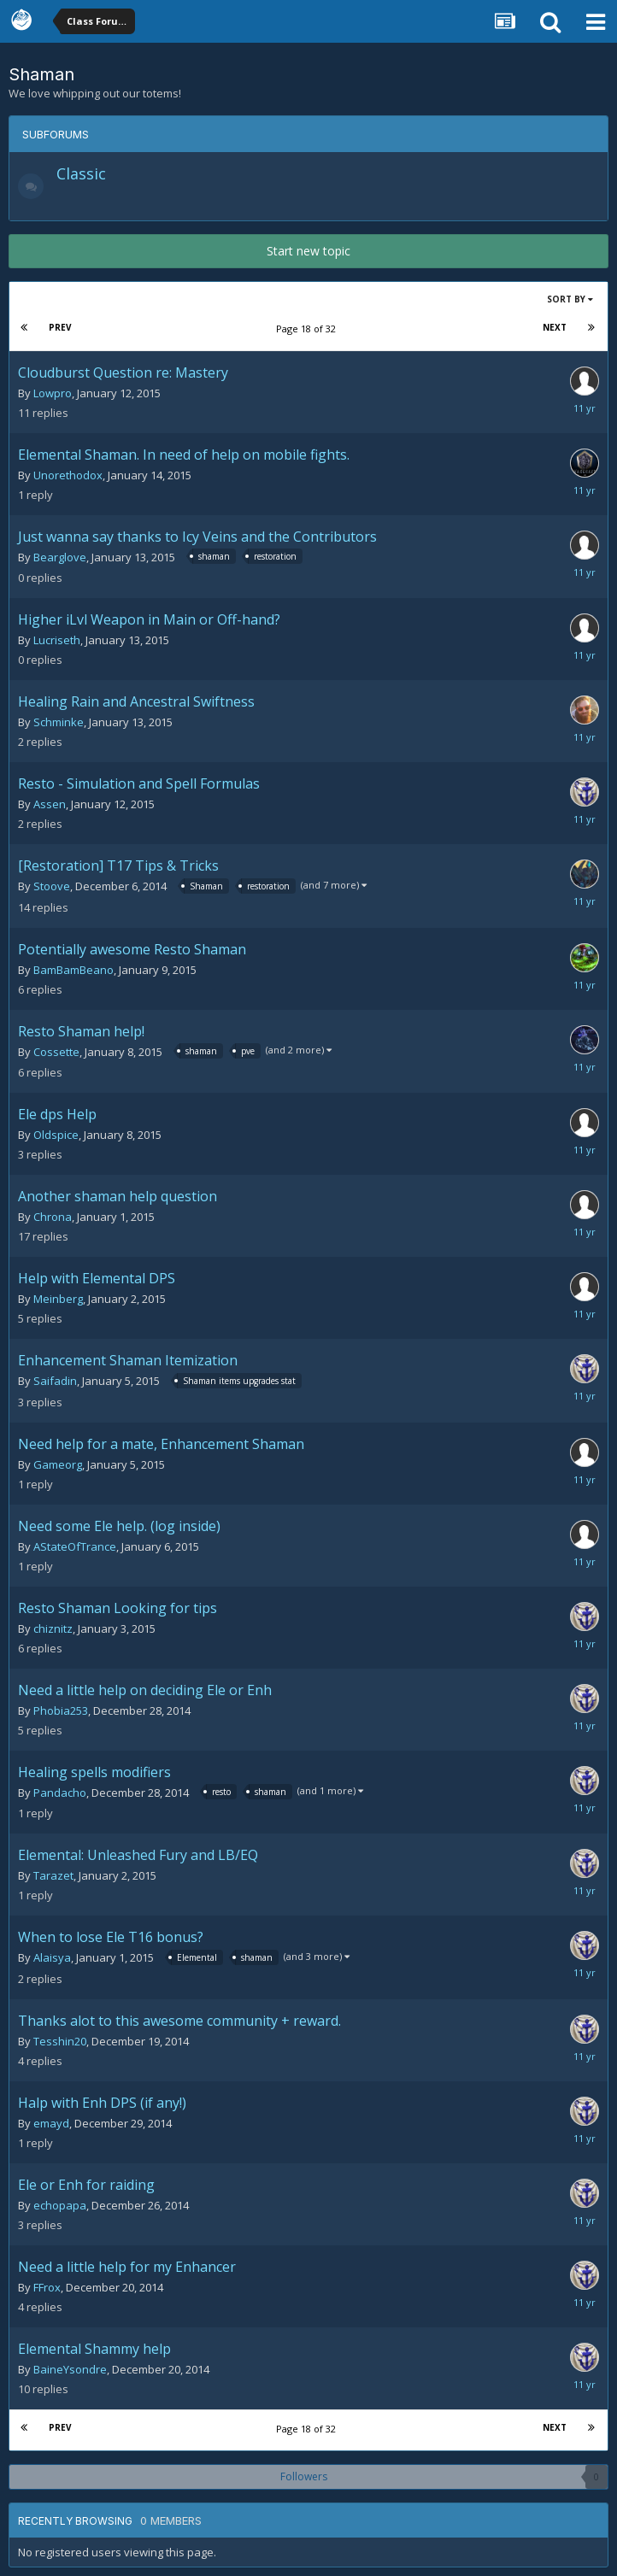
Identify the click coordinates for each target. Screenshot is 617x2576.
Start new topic (308, 251)
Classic (81, 173)
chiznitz (53, 1628)
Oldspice (56, 1134)
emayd (51, 2123)
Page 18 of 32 (308, 328)
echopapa (59, 2205)
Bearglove (59, 557)
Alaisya (52, 1957)
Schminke (58, 722)
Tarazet (53, 1875)
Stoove (51, 886)
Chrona (52, 1216)
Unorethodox (68, 475)
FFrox (47, 2287)
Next (555, 327)
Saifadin (55, 1380)
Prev (60, 327)
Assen (49, 804)
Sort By (570, 299)
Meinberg (58, 1298)
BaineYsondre (70, 2369)
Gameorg (57, 1464)
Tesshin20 (59, 2041)
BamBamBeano (73, 969)
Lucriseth (56, 640)
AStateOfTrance (74, 1546)
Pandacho (59, 1792)
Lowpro (52, 393)
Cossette (56, 1051)
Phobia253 (60, 1710)
